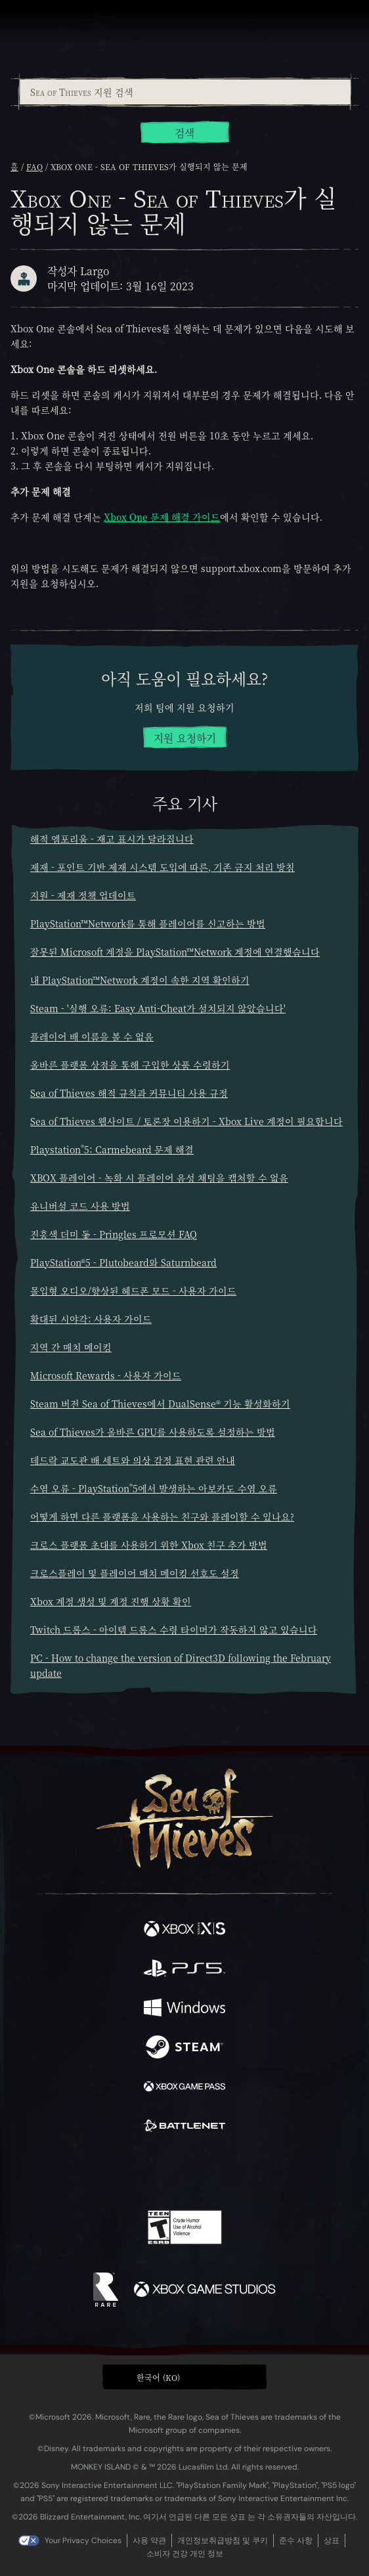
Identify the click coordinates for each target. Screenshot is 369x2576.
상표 (331, 2540)
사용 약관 (149, 2540)
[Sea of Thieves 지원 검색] (185, 92)
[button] (184, 2377)
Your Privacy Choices (83, 2540)
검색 (184, 133)
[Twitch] (144, 2172)
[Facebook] (90, 2171)
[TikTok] (250, 2172)
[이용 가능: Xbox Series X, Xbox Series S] (184, 1930)
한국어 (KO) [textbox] (158, 2377)
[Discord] (222, 2172)
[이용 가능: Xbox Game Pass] (184, 2088)
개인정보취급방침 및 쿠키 (222, 2540)
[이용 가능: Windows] (184, 2009)
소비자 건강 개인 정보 (184, 2553)
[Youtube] (182, 2172)
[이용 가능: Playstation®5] (184, 1969)
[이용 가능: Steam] (184, 2048)
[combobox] (184, 92)
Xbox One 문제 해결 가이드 (162, 516)
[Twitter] (115, 2171)
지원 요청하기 (185, 737)
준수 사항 (296, 2540)
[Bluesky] (277, 2172)
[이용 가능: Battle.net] (184, 2127)
